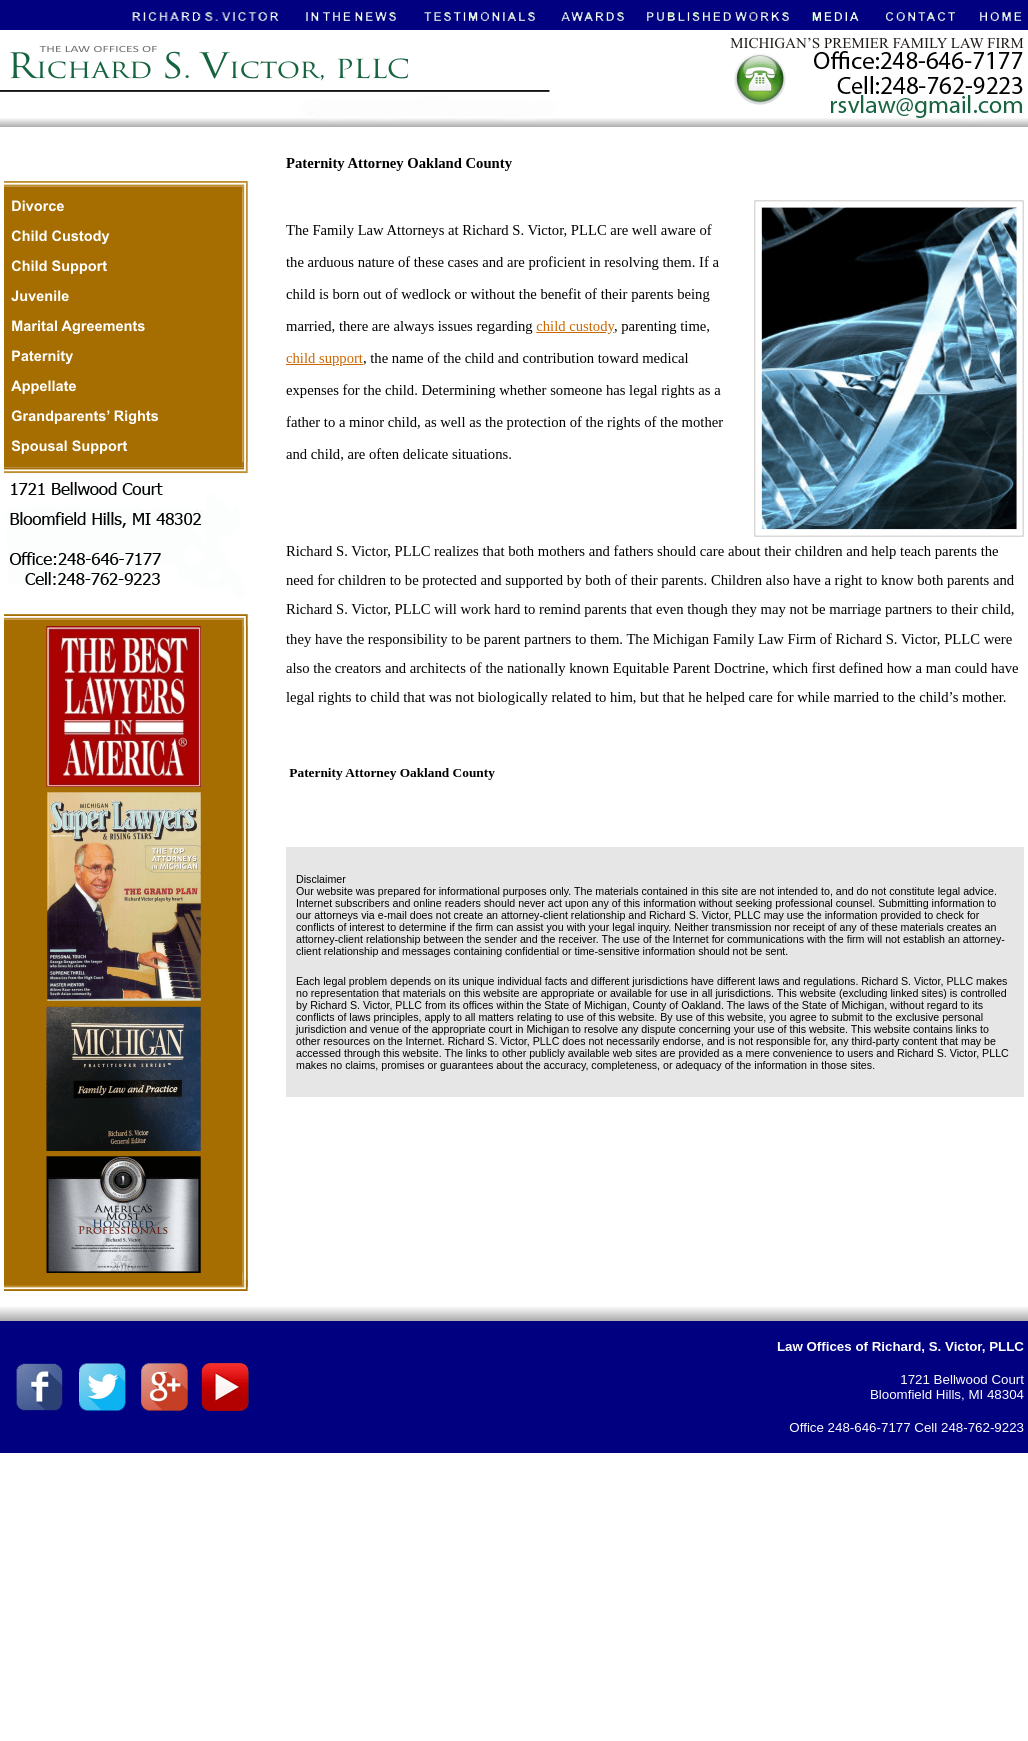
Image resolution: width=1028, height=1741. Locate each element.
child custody (575, 326)
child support (324, 358)
